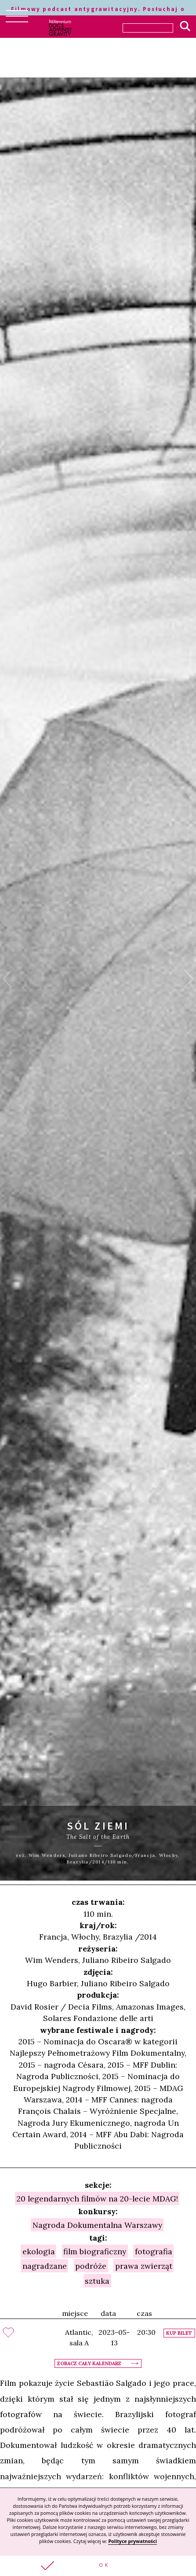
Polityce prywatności (132, 2541)
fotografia (153, 2251)
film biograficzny (94, 2251)
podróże (90, 2266)
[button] (98, 2566)
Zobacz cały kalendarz (89, 2363)
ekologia (38, 2251)
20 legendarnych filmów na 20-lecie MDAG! (97, 2199)
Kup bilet (179, 2333)
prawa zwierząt (143, 2266)
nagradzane (44, 2266)
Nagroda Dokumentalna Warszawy (97, 2225)
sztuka (97, 2280)
